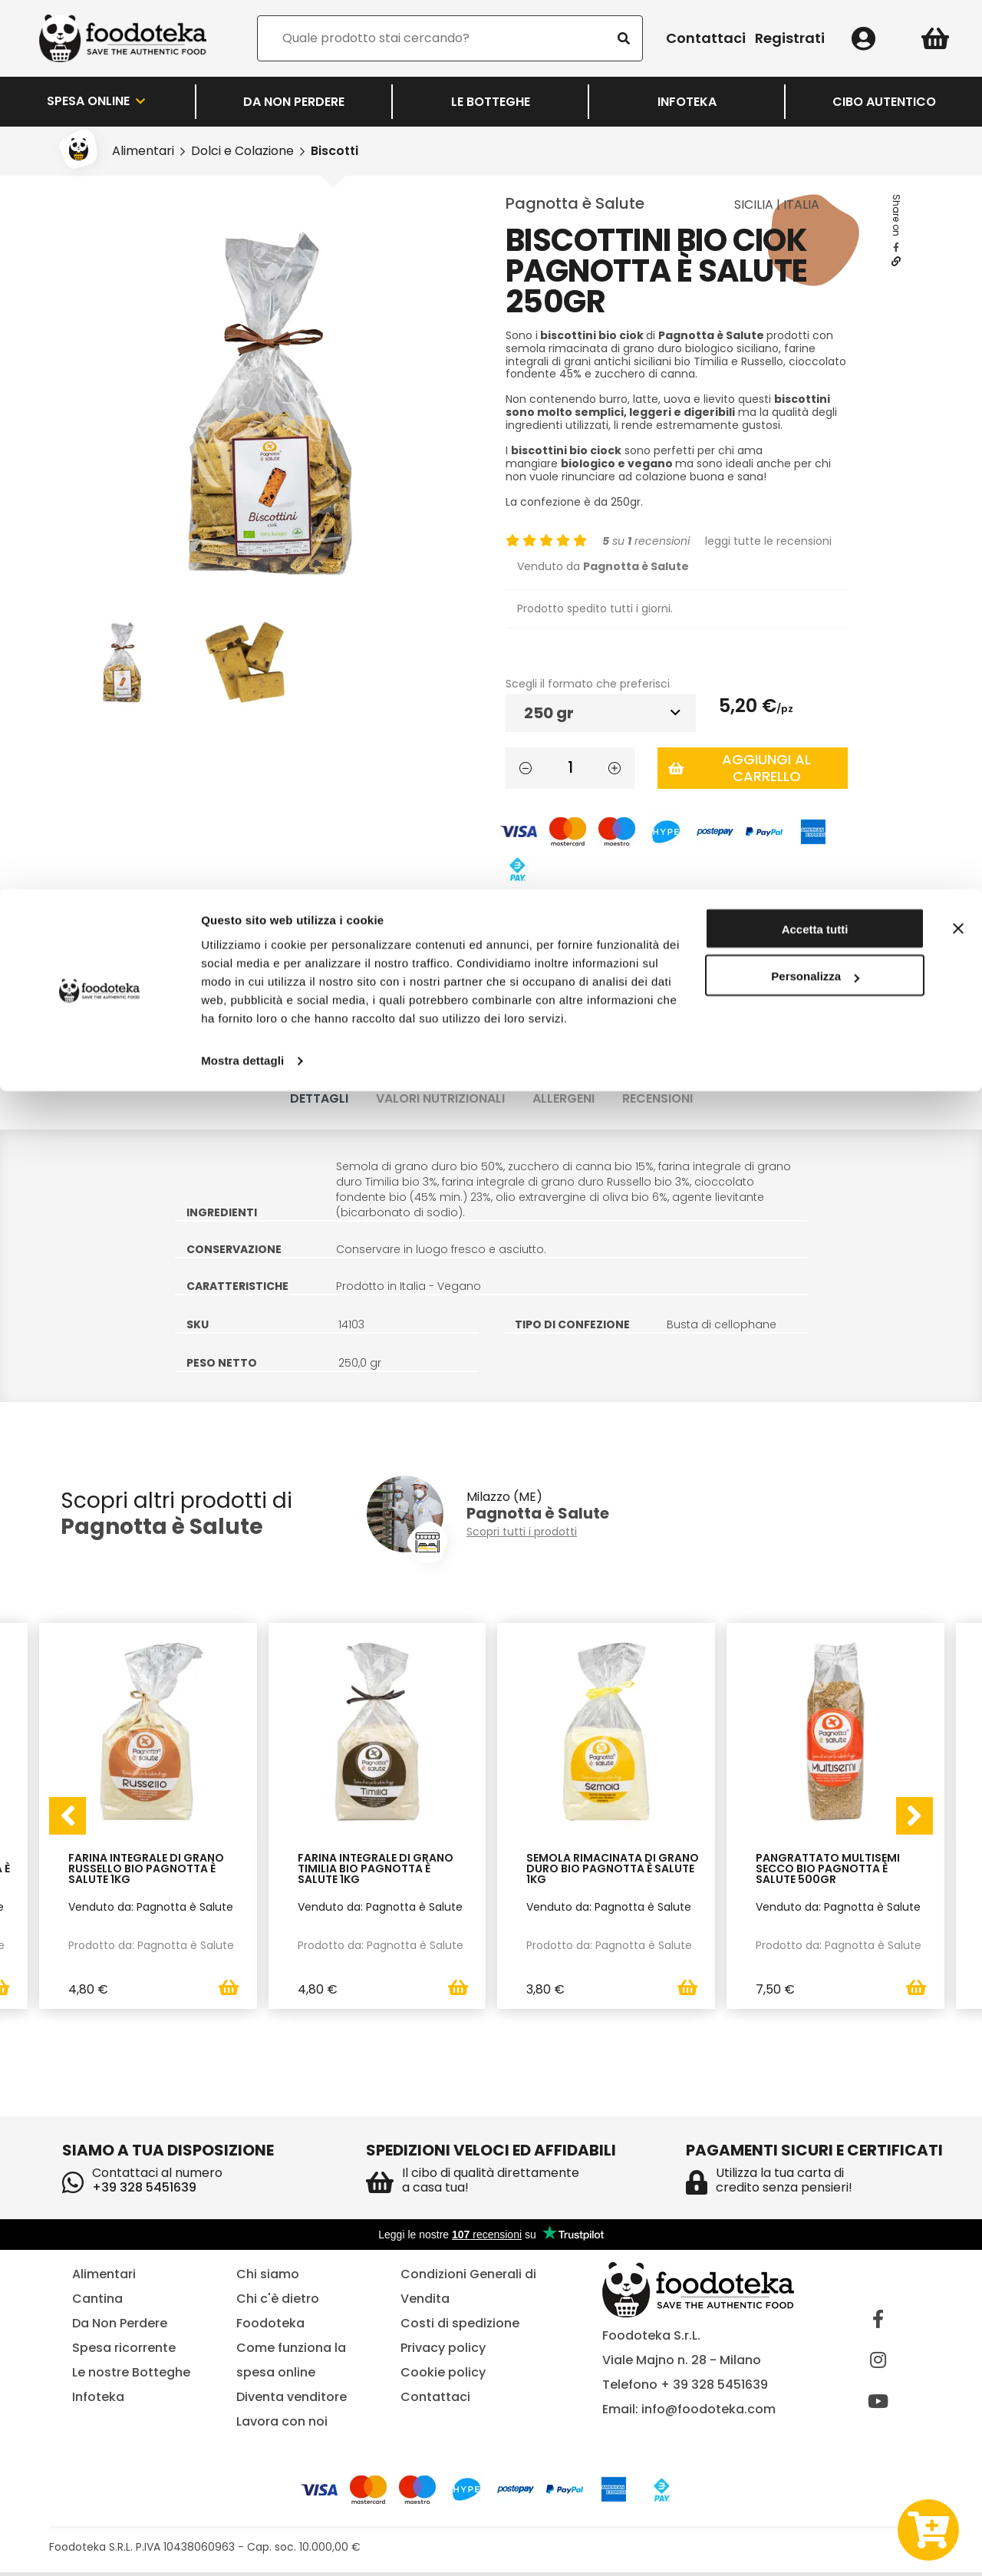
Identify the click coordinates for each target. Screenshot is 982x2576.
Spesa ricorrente (124, 2351)
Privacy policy (443, 2351)
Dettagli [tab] (319, 1098)
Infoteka (98, 2400)
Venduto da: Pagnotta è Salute (150, 1907)
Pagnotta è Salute (575, 203)
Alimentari (104, 2278)
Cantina (97, 2302)
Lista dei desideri (570, 913)
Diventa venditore (291, 2400)
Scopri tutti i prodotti (521, 1532)
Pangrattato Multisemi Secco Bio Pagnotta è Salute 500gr (828, 1869)
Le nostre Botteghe (131, 2376)
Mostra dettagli (242, 171)
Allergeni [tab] (563, 1098)
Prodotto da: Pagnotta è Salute (151, 1945)
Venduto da (603, 566)
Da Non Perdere (119, 2327)
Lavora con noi (282, 2425)
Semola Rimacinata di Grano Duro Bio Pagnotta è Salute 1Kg (612, 1869)
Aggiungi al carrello (739, 768)
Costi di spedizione (459, 2327)
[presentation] (67, 1817)
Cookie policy (443, 2376)
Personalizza (815, 87)
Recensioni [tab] (657, 1098)
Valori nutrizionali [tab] (440, 1098)
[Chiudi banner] (958, 39)
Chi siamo (267, 2278)
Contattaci (435, 2400)
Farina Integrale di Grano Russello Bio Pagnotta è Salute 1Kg (146, 1869)
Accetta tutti (815, 40)
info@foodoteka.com (708, 2413)
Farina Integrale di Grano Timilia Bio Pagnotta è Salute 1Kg (375, 1869)
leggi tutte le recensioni (768, 541)
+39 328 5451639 (144, 2191)
